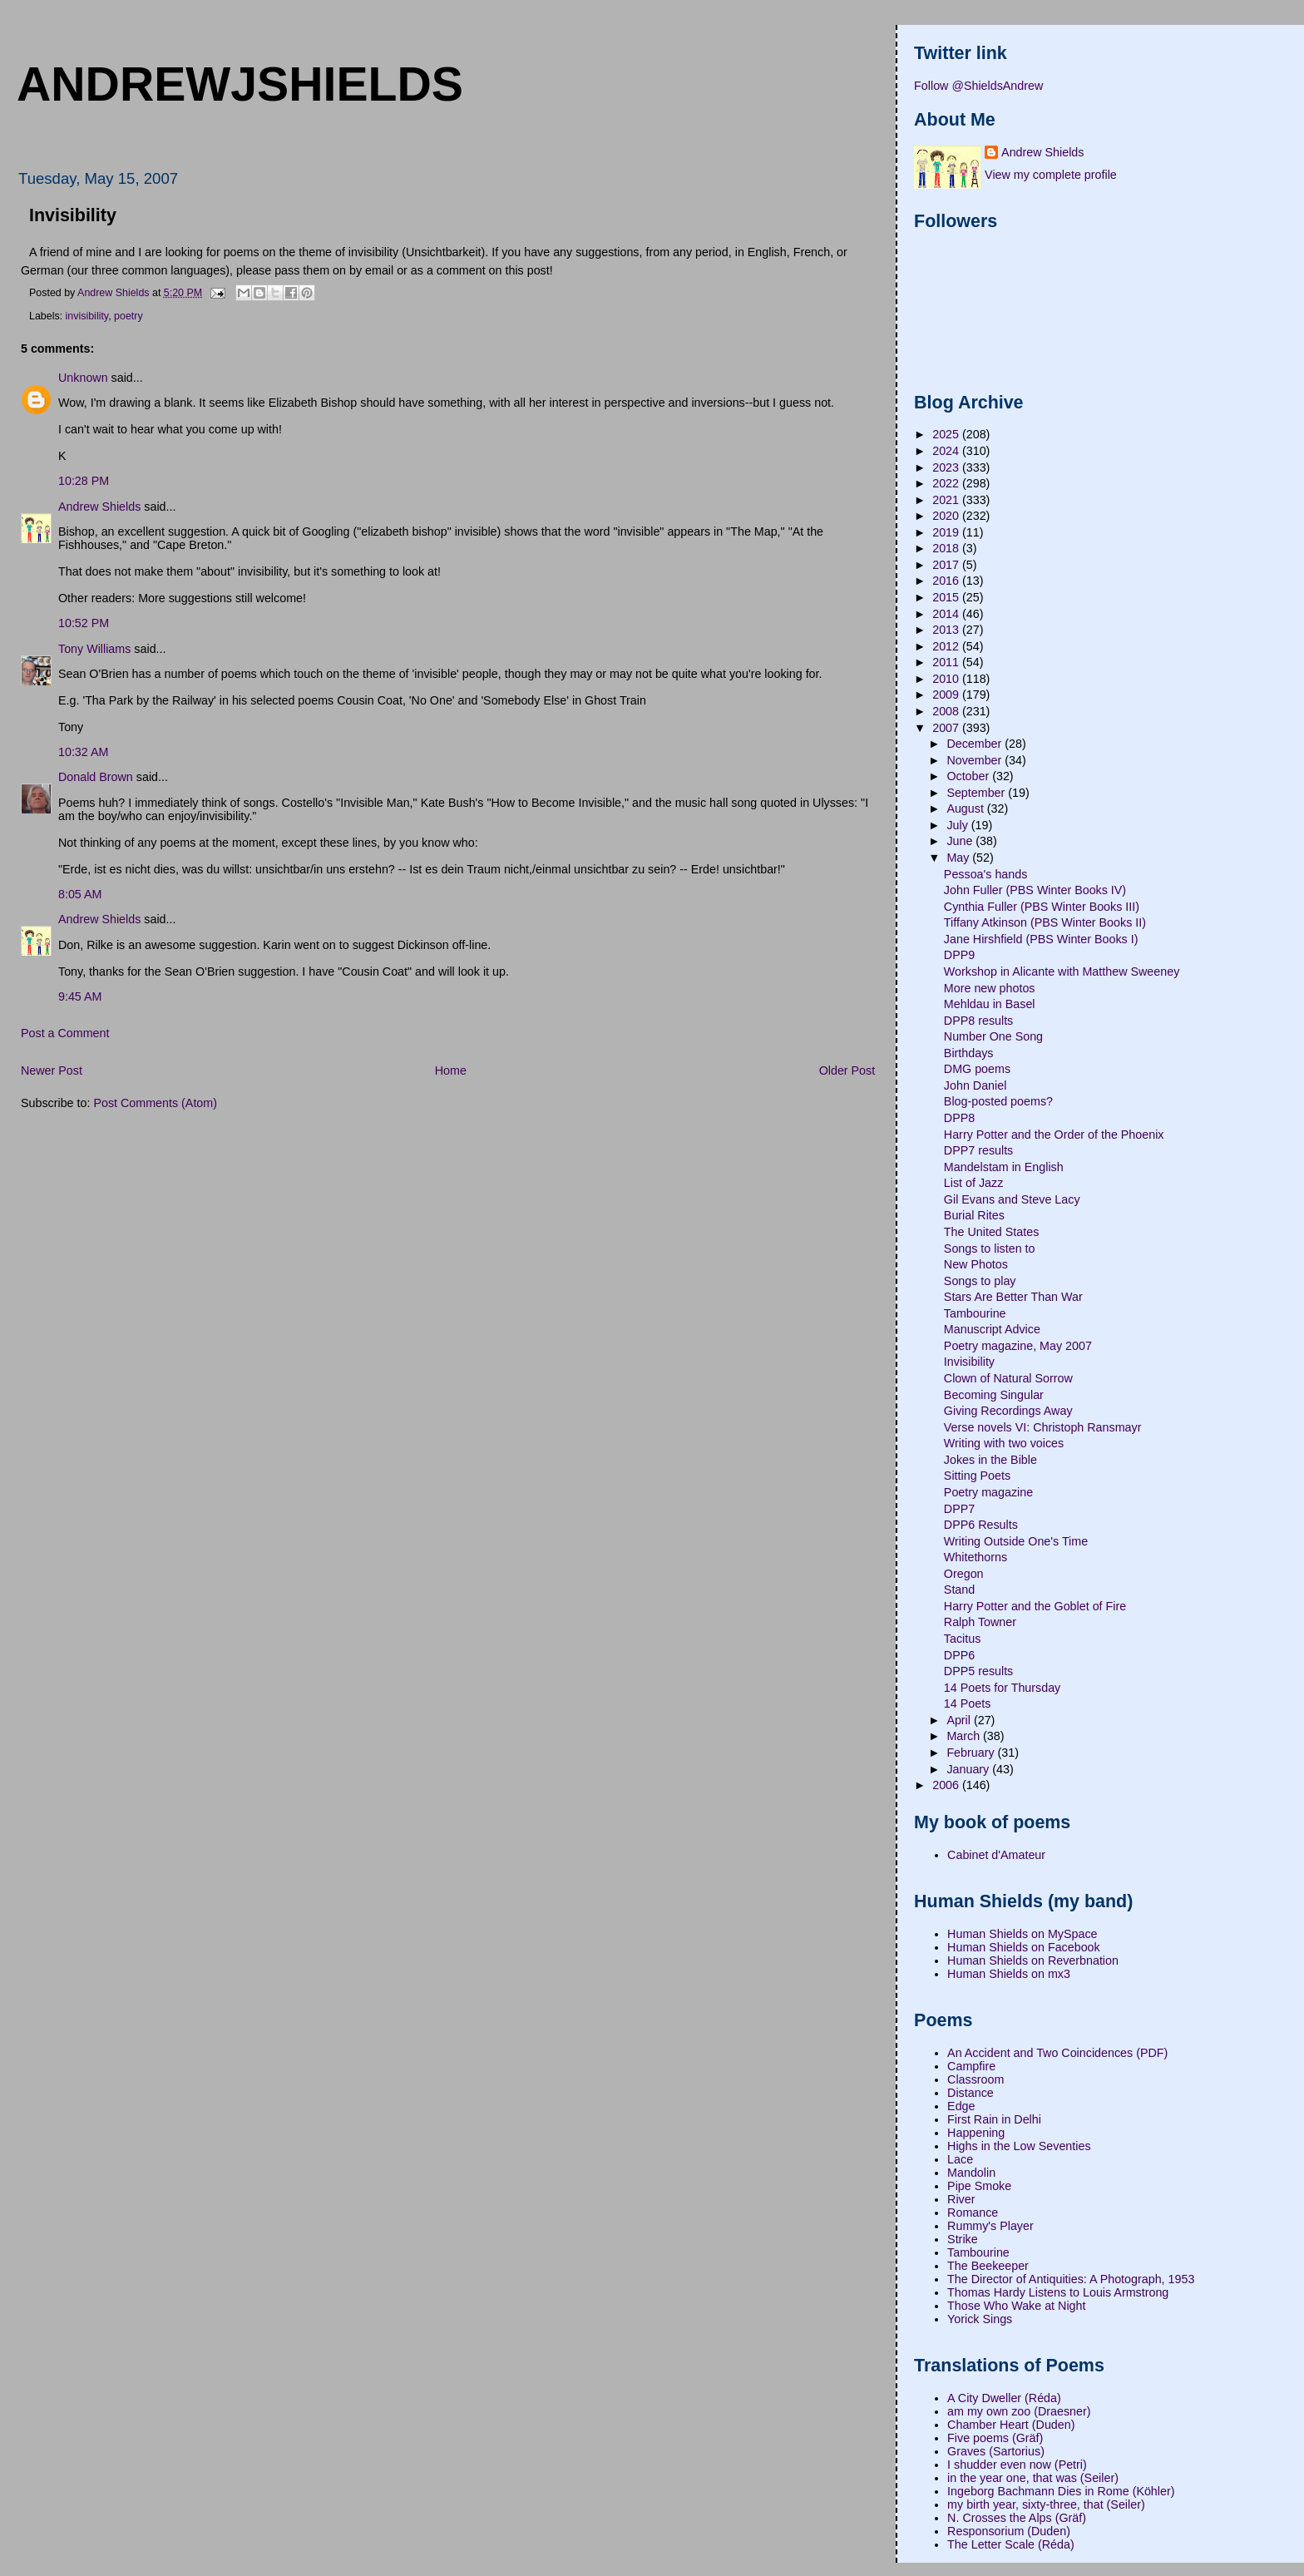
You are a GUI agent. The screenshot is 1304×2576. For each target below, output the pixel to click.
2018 (947, 548)
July (958, 825)
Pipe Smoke (979, 2186)
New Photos (976, 1264)
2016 (947, 580)
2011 (947, 662)
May (959, 857)
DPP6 (959, 1655)
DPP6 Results (981, 1524)
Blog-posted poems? (998, 1101)
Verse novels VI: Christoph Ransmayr (1043, 1427)
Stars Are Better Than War (1013, 1296)
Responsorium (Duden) (1008, 2531)
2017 (947, 564)
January (969, 1769)
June (961, 841)
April (960, 1720)
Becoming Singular (994, 1395)
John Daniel (975, 1085)
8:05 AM (79, 894)
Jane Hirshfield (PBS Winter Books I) (1041, 939)
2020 (947, 515)
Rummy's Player (990, 2225)
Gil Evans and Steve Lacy (1012, 1199)
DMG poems (977, 1068)
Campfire (971, 2066)
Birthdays (969, 1053)
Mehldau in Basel (989, 1004)
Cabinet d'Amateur (996, 1855)
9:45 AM (79, 996)
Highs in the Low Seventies (1018, 2146)
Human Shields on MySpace (1022, 1934)
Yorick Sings (979, 2319)
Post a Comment (65, 1033)
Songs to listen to (989, 1248)
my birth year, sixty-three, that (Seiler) (1046, 2504)
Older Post (847, 1070)
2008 (947, 711)
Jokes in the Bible (990, 1459)
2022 (947, 483)
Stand (959, 1589)
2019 (947, 532)
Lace (960, 2159)
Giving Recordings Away (1008, 1410)
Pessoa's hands (986, 874)
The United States (991, 1232)
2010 (947, 678)
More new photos (989, 988)
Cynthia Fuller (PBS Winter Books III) (1041, 906)
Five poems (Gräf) (995, 2438)
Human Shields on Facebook (1023, 1947)
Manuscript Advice (992, 1329)
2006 (947, 1785)
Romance (972, 2212)
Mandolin (971, 2172)
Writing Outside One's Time (1016, 1541)
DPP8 (959, 1118)
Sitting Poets (977, 1475)
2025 (947, 434)
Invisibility (969, 1361)
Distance (970, 2092)
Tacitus (962, 1638)
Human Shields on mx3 (1008, 1973)
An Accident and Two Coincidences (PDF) (1057, 2052)
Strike (962, 2239)
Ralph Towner (980, 1622)
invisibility (87, 316)
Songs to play (980, 1281)
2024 (947, 450)
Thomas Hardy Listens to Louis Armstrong (1057, 2292)
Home (451, 1070)
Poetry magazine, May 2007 (1018, 1345)
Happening (976, 2132)
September (977, 792)
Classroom (975, 2079)
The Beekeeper (988, 2265)
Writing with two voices (1004, 1443)
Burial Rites (974, 1215)
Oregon (964, 1573)
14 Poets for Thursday (1002, 1687)
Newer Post (51, 1070)
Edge (961, 2106)
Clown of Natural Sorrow (1008, 1378)
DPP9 (959, 955)
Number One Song (993, 1036)
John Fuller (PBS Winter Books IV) (1035, 890)
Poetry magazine (988, 1492)
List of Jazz (974, 1182)
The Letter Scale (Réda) (1010, 2544)
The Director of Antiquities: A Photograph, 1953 (1070, 2279)
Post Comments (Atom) (155, 1103)
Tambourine (975, 1313)
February (971, 1752)
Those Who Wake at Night (1016, 2305)
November (975, 760)
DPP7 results (978, 1150)
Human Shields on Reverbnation (1033, 1960)
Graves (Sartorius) (996, 2451)
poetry (128, 316)
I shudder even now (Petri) (1017, 2464)
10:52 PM (83, 623)
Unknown (83, 377)
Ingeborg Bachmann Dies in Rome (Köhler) (1060, 2491)
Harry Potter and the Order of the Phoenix (1054, 1134)
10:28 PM (83, 480)
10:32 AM (83, 752)
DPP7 (959, 1508)
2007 (947, 727)
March (964, 1736)
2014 (947, 614)
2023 (947, 467)
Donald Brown (95, 777)
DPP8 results (978, 1020)
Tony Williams (94, 648)
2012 (947, 646)
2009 (947, 694)
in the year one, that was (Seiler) (1033, 2478)
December (975, 743)
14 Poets (967, 1703)
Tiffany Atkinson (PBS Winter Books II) (1045, 922)
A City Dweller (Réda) (1004, 2398)
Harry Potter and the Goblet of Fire (1035, 1606)
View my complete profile (1051, 174)
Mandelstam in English (1004, 1167)
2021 (947, 500)
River (961, 2199)
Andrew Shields (99, 506)
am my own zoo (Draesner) (1018, 2411)
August (966, 808)
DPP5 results (978, 1671)
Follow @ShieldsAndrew (978, 85)
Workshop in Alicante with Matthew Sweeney (1061, 971)
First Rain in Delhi (994, 2119)
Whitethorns (975, 1557)
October (969, 776)
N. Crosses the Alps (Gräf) (1016, 2517)
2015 (947, 597)
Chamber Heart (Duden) (1010, 2424)
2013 (947, 629)
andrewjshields (240, 84)
